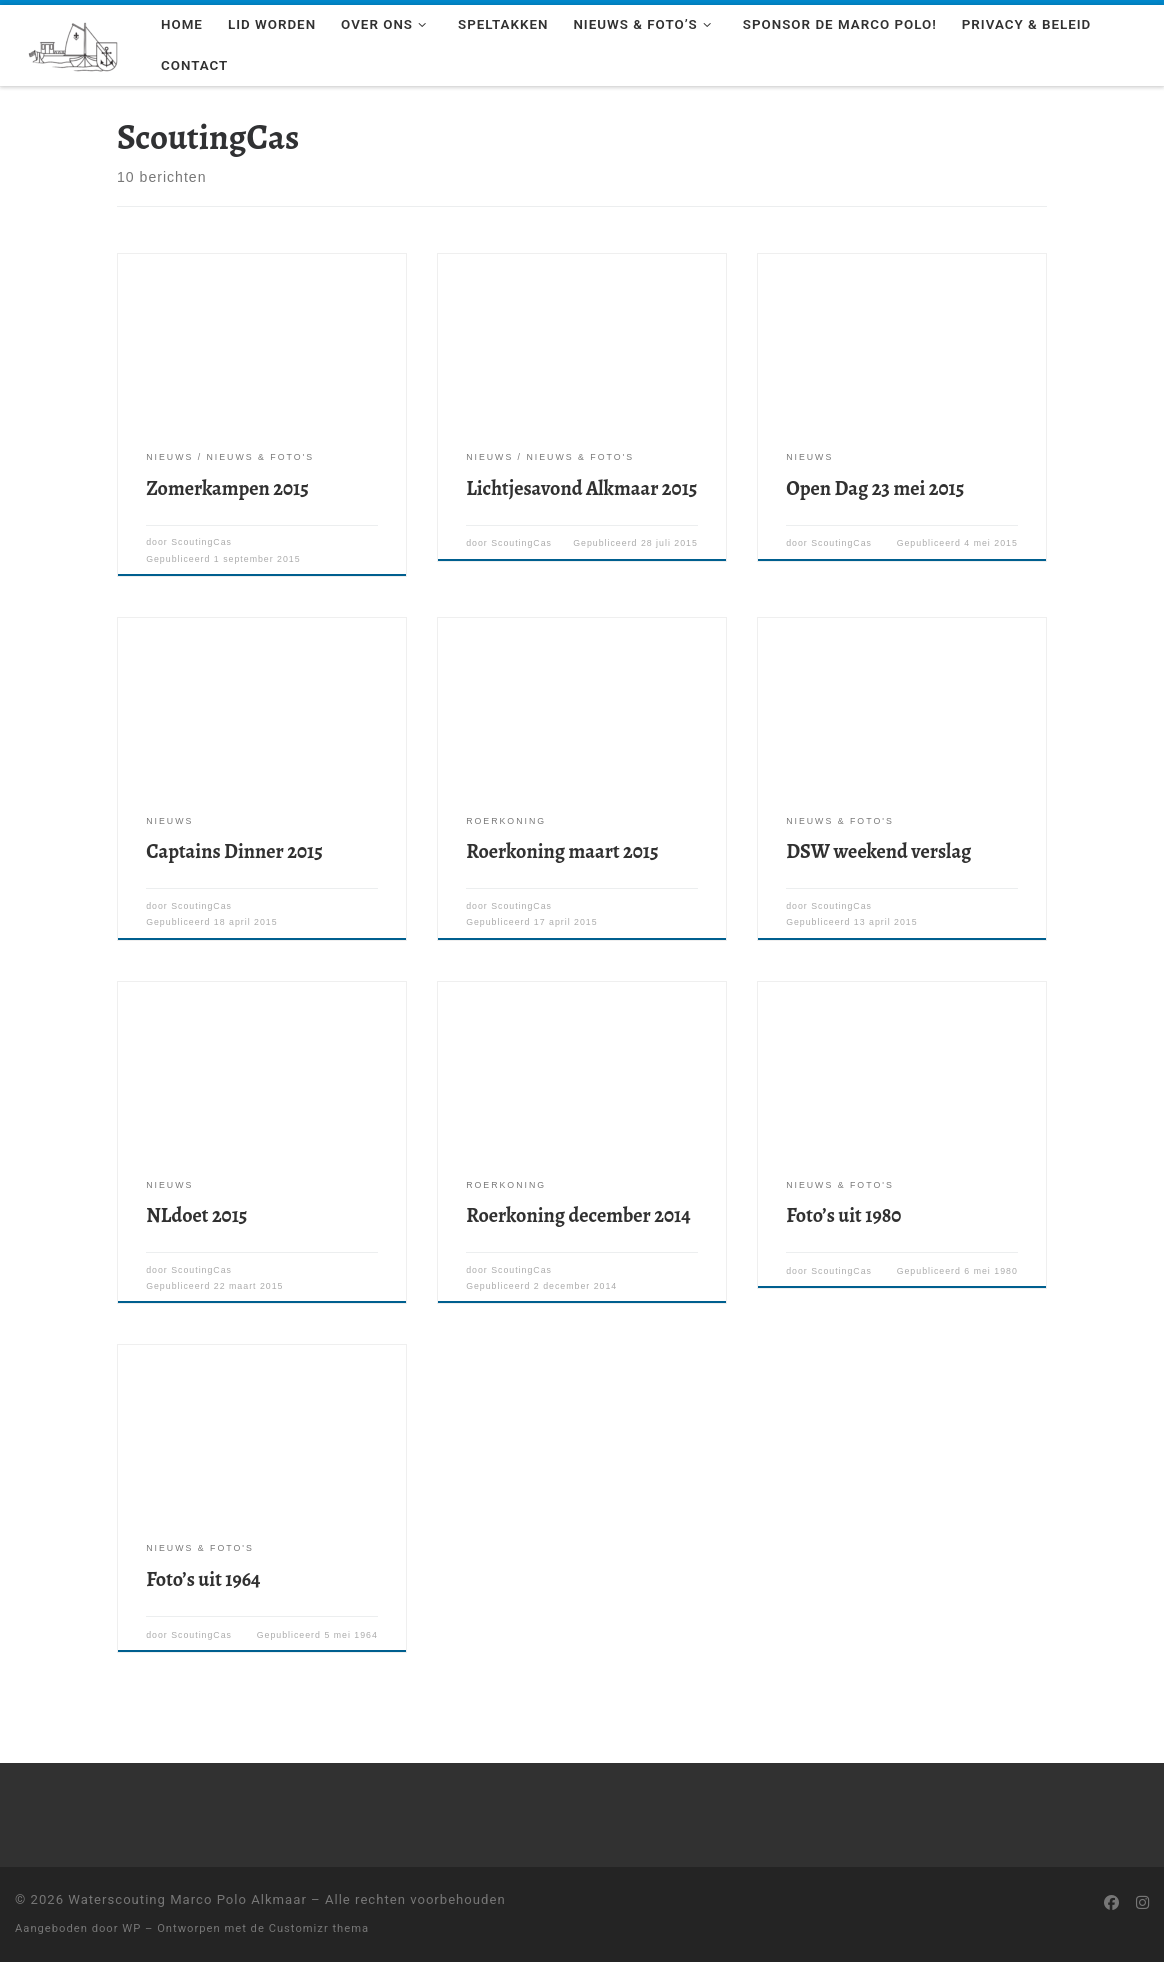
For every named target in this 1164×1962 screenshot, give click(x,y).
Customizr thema (319, 1928)
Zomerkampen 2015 (227, 488)
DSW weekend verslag (878, 851)
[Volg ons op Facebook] (1111, 1904)
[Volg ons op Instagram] (1142, 1904)
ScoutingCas (201, 542)
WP (131, 1928)
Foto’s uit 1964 (203, 1579)
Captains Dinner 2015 (234, 851)
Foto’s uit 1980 (843, 1215)
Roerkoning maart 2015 (562, 851)
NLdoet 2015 (196, 1215)
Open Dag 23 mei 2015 (875, 488)
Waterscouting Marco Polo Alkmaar (187, 1899)
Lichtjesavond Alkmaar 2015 (581, 488)
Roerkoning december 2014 (578, 1215)
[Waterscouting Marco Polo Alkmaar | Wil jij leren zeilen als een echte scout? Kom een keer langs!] (73, 44)
